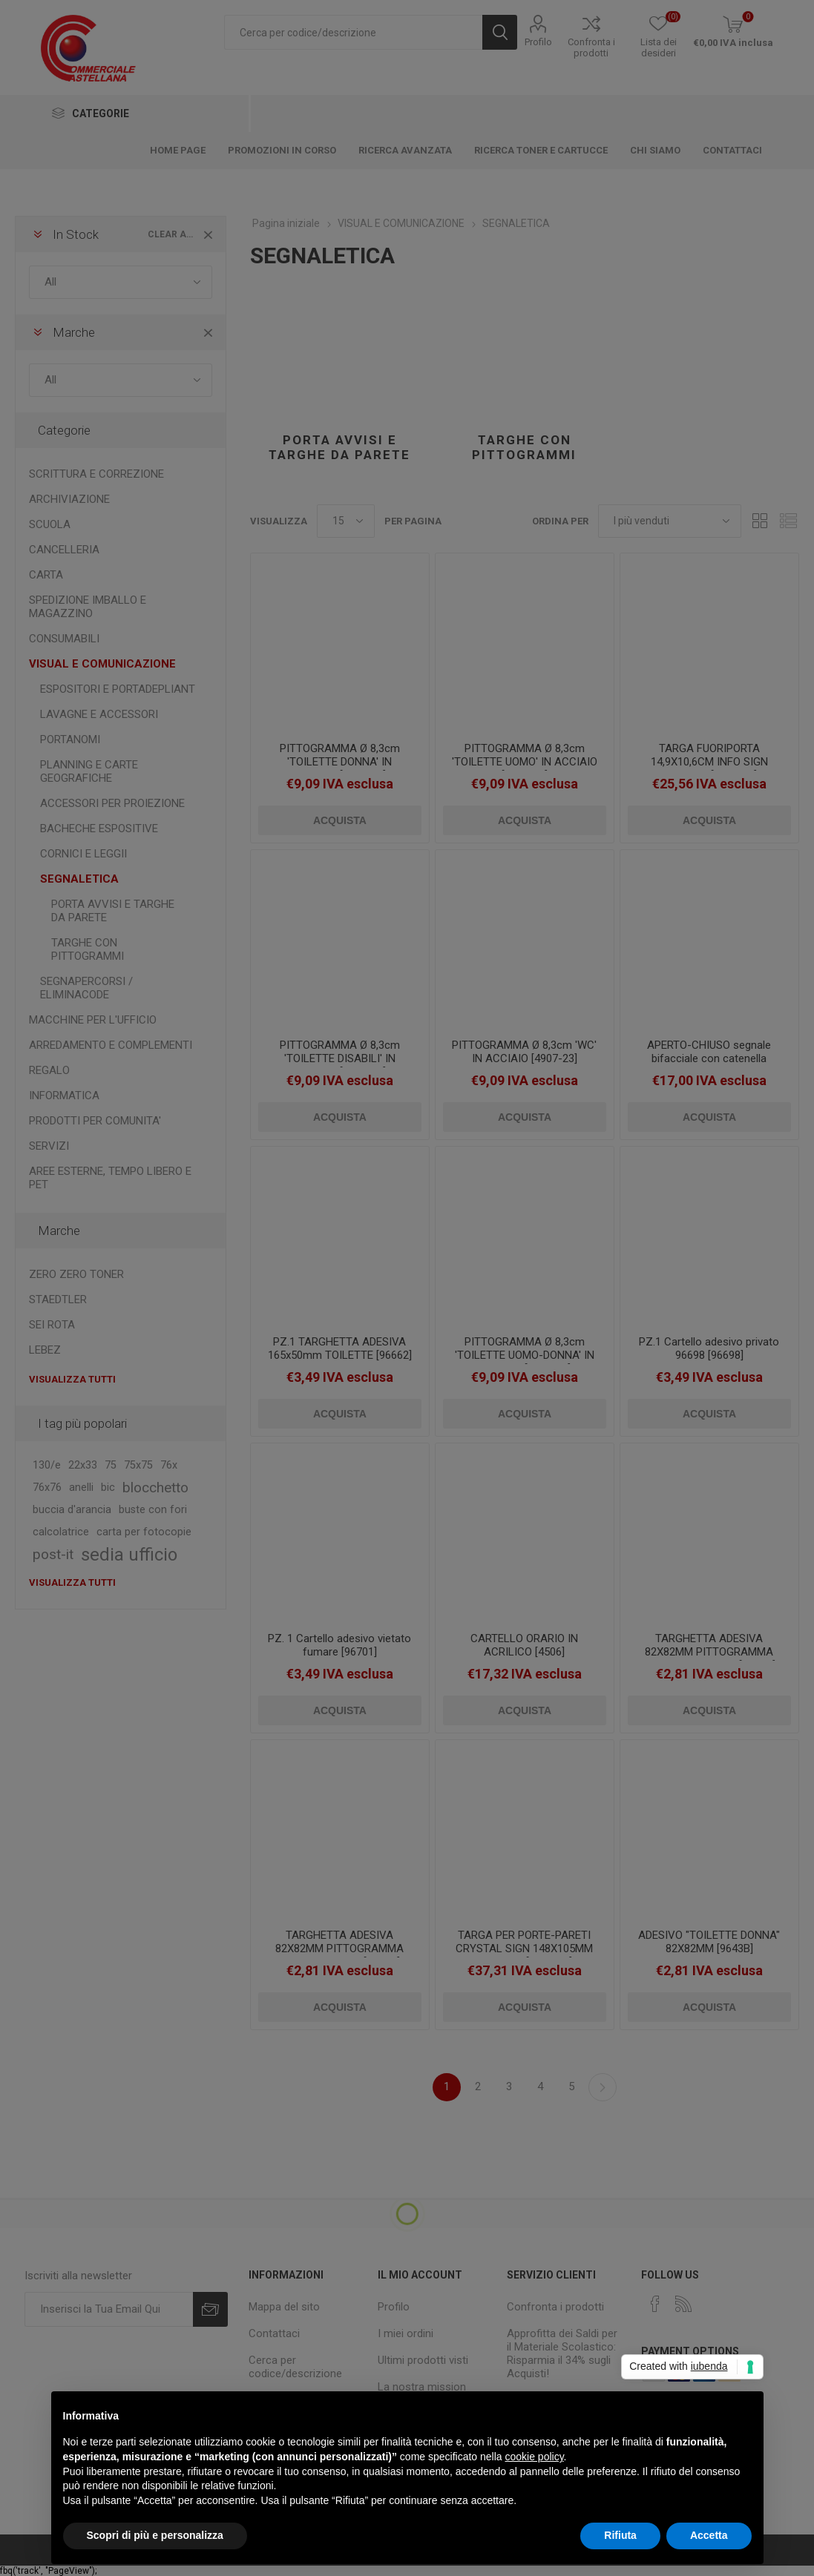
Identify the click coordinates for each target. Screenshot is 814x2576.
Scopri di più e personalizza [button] (155, 2535)
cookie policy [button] (534, 2457)
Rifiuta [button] (620, 2535)
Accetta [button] (709, 2535)
